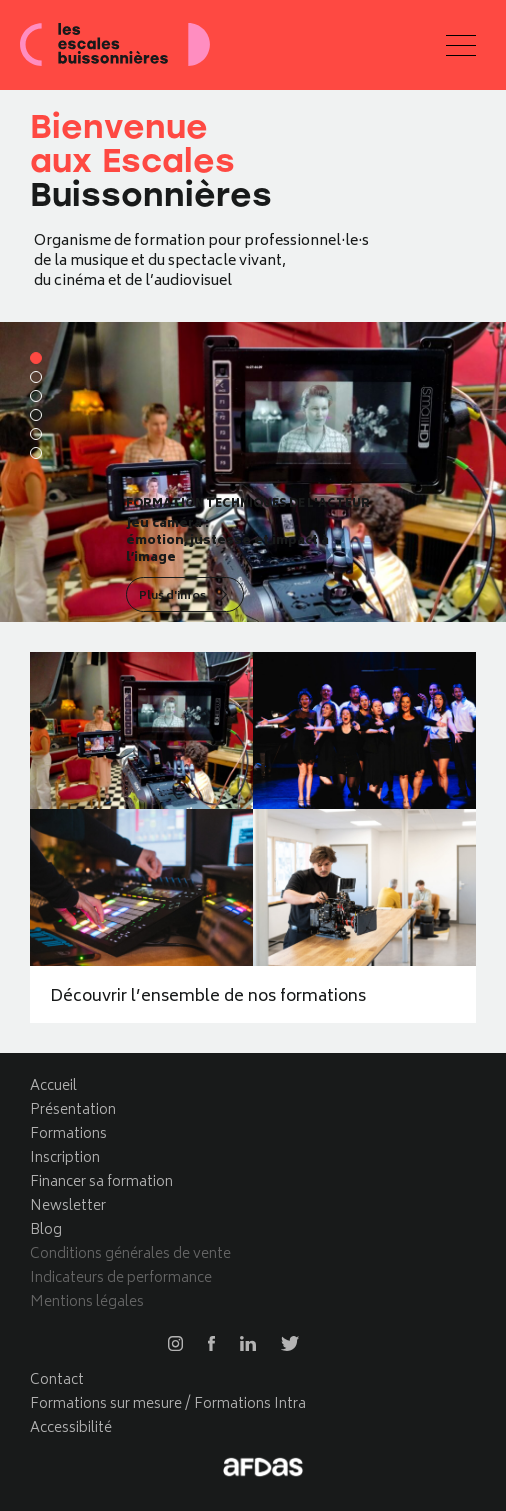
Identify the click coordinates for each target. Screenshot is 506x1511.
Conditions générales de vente (130, 1254)
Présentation (73, 1110)
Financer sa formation (101, 1182)
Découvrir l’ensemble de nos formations (208, 997)
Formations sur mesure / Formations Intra (168, 1404)
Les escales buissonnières (115, 45)
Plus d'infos (172, 596)
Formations (68, 1134)
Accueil (53, 1086)
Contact (57, 1380)
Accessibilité (71, 1428)
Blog (46, 1230)
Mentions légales (87, 1302)
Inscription (65, 1158)
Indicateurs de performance (121, 1278)
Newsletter (68, 1206)
